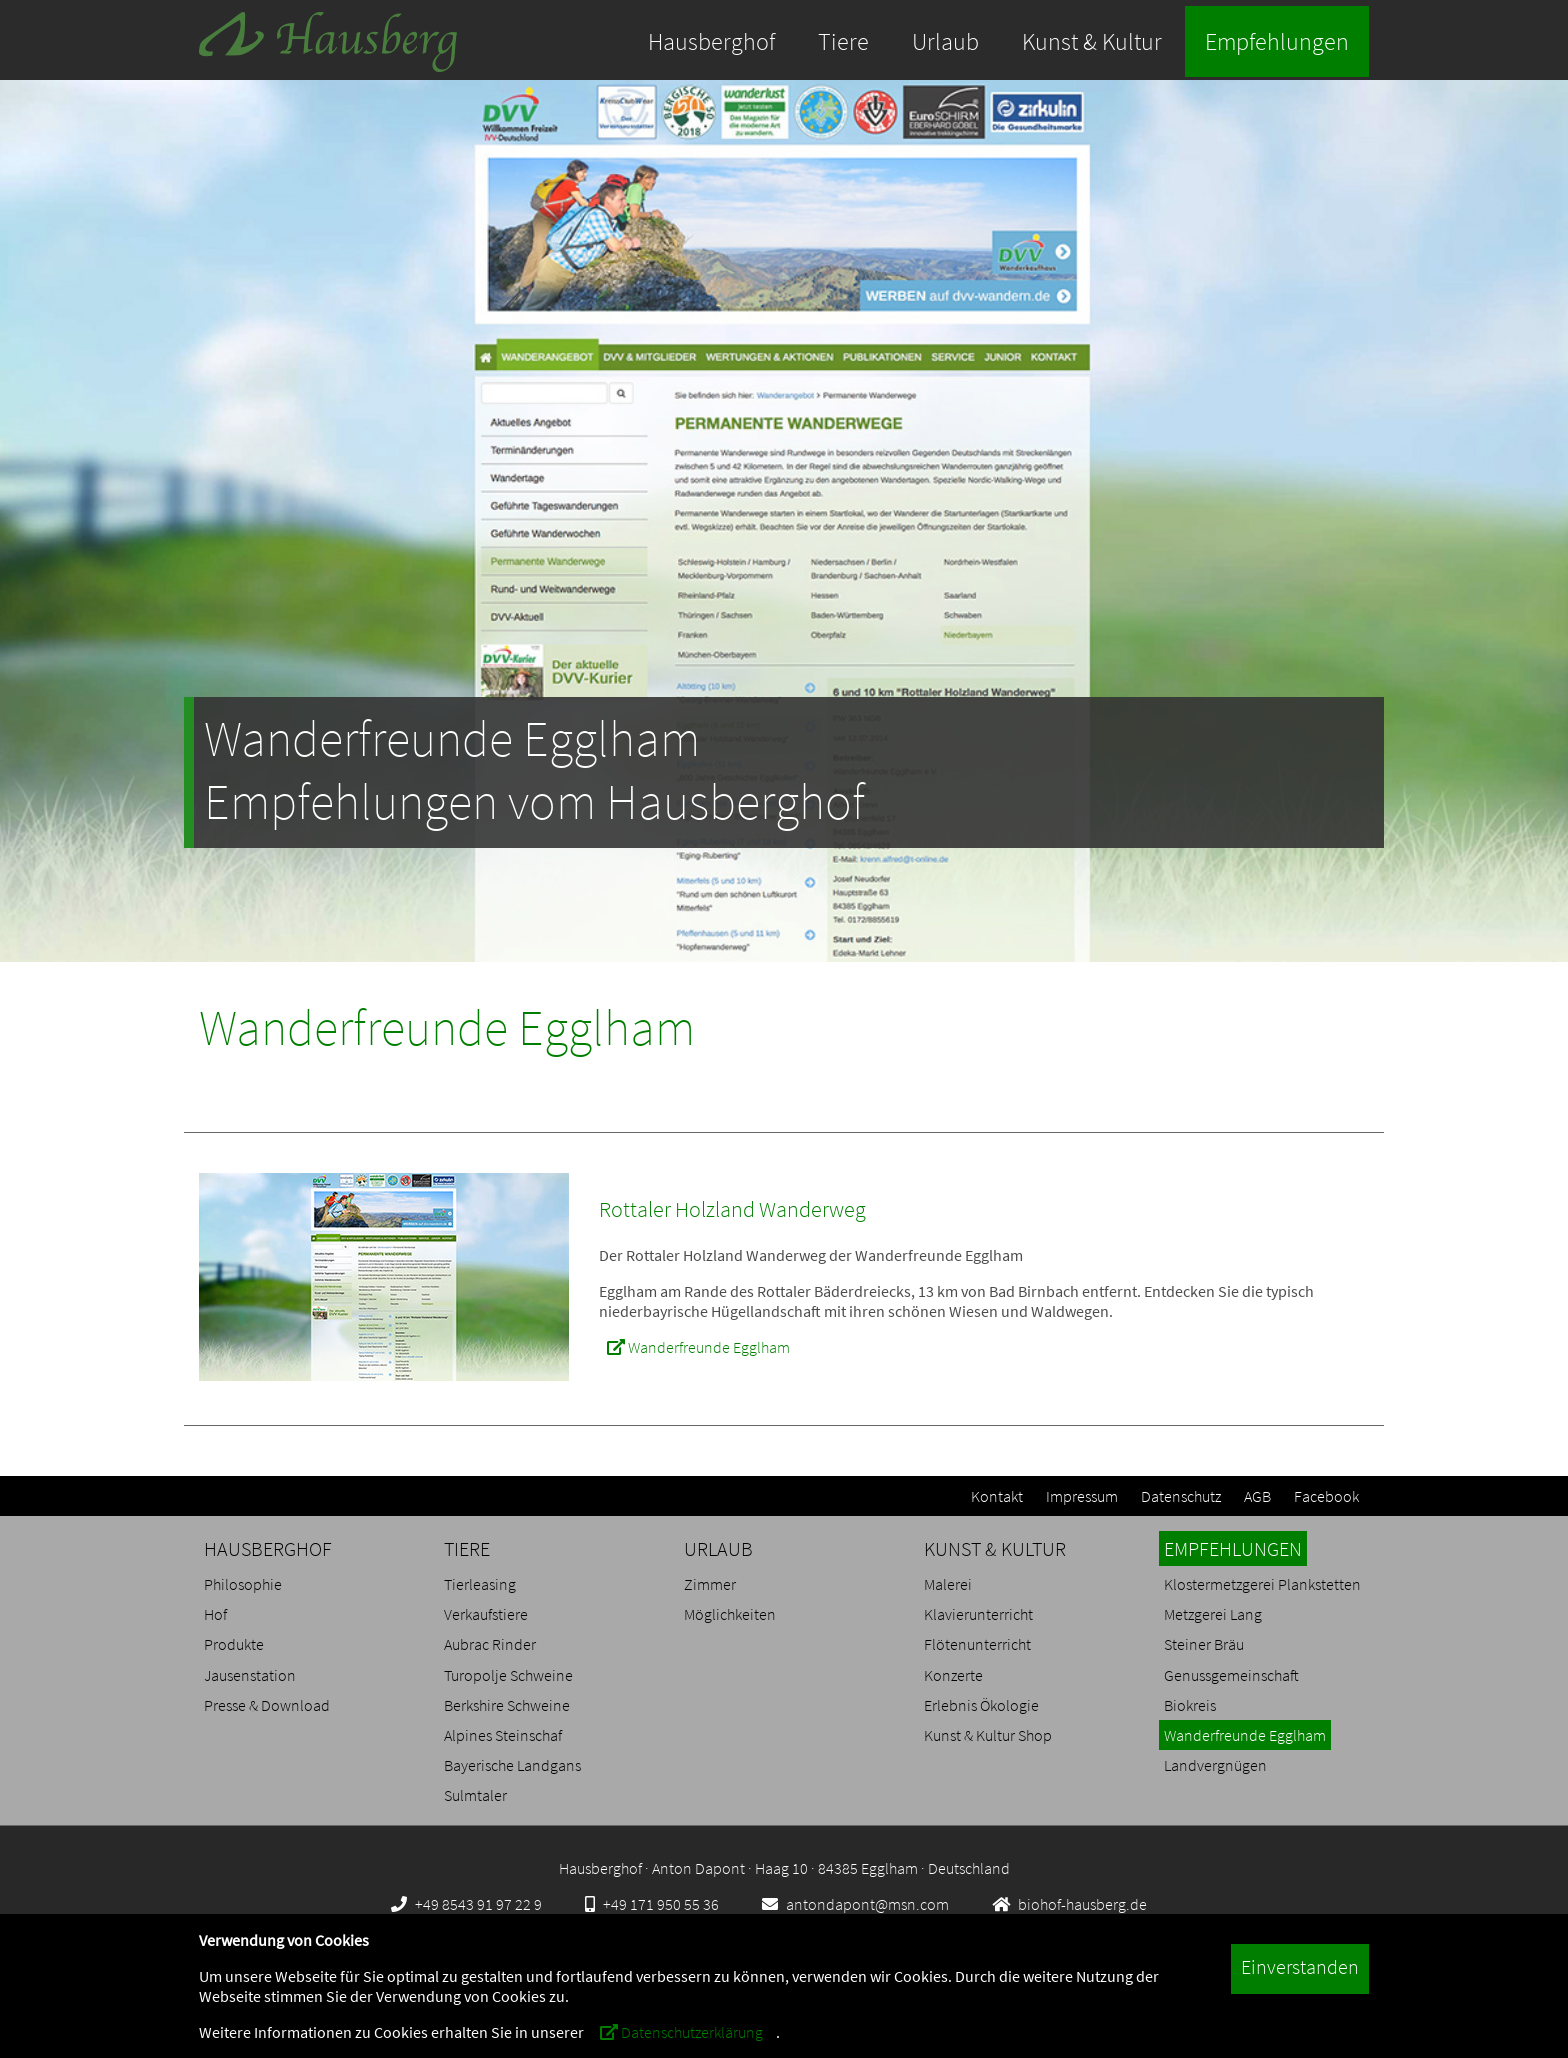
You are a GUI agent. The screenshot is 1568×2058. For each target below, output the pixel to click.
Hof (215, 1614)
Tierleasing (480, 1584)
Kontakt (997, 1496)
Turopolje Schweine (508, 1675)
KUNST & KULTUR (995, 1548)
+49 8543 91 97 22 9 (466, 1904)
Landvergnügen (1215, 1765)
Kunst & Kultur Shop (988, 1735)
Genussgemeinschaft (1231, 1675)
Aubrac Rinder (490, 1644)
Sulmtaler (475, 1795)
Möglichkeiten (730, 1614)
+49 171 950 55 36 (652, 1904)
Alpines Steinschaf (503, 1735)
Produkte (234, 1644)
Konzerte (953, 1675)
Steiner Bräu (1204, 1644)
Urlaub (945, 41)
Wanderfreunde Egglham (698, 1347)
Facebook (1326, 1496)
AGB (1257, 1496)
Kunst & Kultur (1092, 41)
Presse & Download (267, 1705)
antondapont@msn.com (855, 1904)
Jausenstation (250, 1675)
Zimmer (710, 1584)
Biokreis (1190, 1705)
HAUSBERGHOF (268, 1548)
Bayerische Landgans (512, 1765)
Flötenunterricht (977, 1644)
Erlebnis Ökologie (981, 1705)
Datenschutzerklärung (681, 2032)
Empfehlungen (1277, 41)
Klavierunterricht (978, 1614)
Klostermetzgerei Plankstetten (1262, 1584)
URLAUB (718, 1548)
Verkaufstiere (486, 1614)
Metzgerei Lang (1213, 1614)
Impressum (1082, 1496)
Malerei (948, 1584)
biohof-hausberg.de (1069, 1904)
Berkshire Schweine (507, 1705)
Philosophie (243, 1584)
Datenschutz (1181, 1496)
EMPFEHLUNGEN (1233, 1548)
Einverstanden (1300, 1966)
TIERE (467, 1548)
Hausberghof (711, 41)
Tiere (843, 41)
